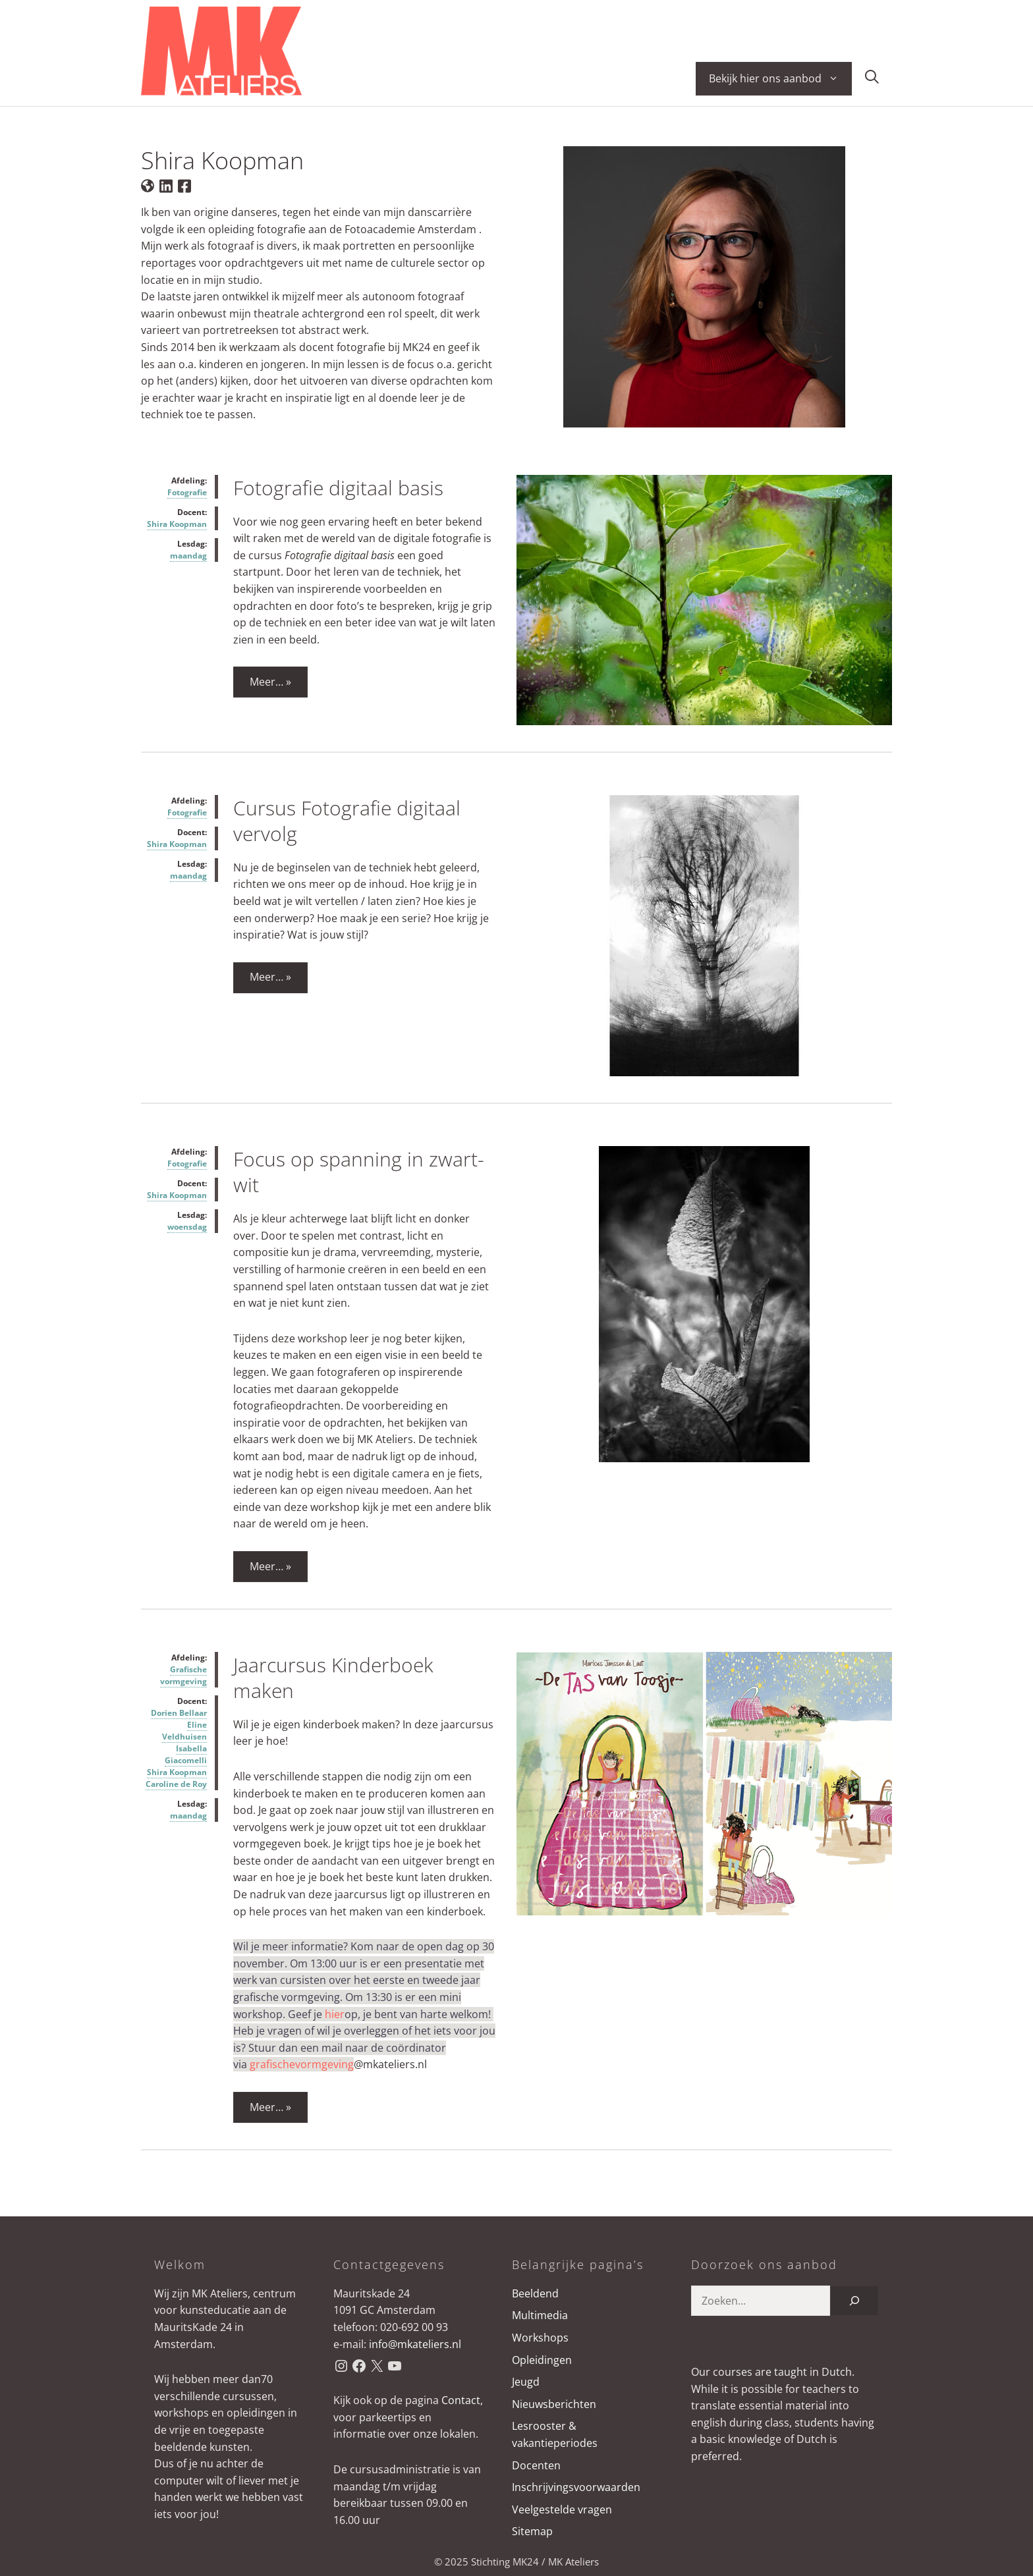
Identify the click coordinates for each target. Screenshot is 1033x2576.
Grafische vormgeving (183, 1675)
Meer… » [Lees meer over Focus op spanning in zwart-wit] (270, 1566)
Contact (460, 2400)
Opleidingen (542, 2360)
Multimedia (540, 2315)
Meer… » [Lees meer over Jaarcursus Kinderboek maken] (270, 2107)
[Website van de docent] (147, 185)
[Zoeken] (854, 2301)
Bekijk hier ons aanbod (780, 79)
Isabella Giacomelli (186, 1754)
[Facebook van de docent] (184, 185)
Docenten (536, 2465)
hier (335, 2014)
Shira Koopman (177, 524)
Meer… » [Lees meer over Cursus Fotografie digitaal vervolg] (270, 977)
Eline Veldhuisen (184, 1730)
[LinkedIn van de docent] (166, 185)
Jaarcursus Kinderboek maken (333, 1677)
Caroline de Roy (176, 1784)
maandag (188, 555)
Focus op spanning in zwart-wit (358, 1171)
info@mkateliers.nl (415, 2344)
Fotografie (187, 492)
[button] (872, 79)
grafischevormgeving (302, 2064)
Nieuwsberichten (554, 2404)
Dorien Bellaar (179, 1712)
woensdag (187, 1226)
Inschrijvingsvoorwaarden (576, 2487)
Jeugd (526, 2381)
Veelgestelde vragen (562, 2509)
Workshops (540, 2337)
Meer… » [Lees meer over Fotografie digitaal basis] (270, 681)
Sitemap (532, 2531)
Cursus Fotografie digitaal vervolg (347, 820)
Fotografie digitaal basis (338, 487)
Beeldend (535, 2293)
